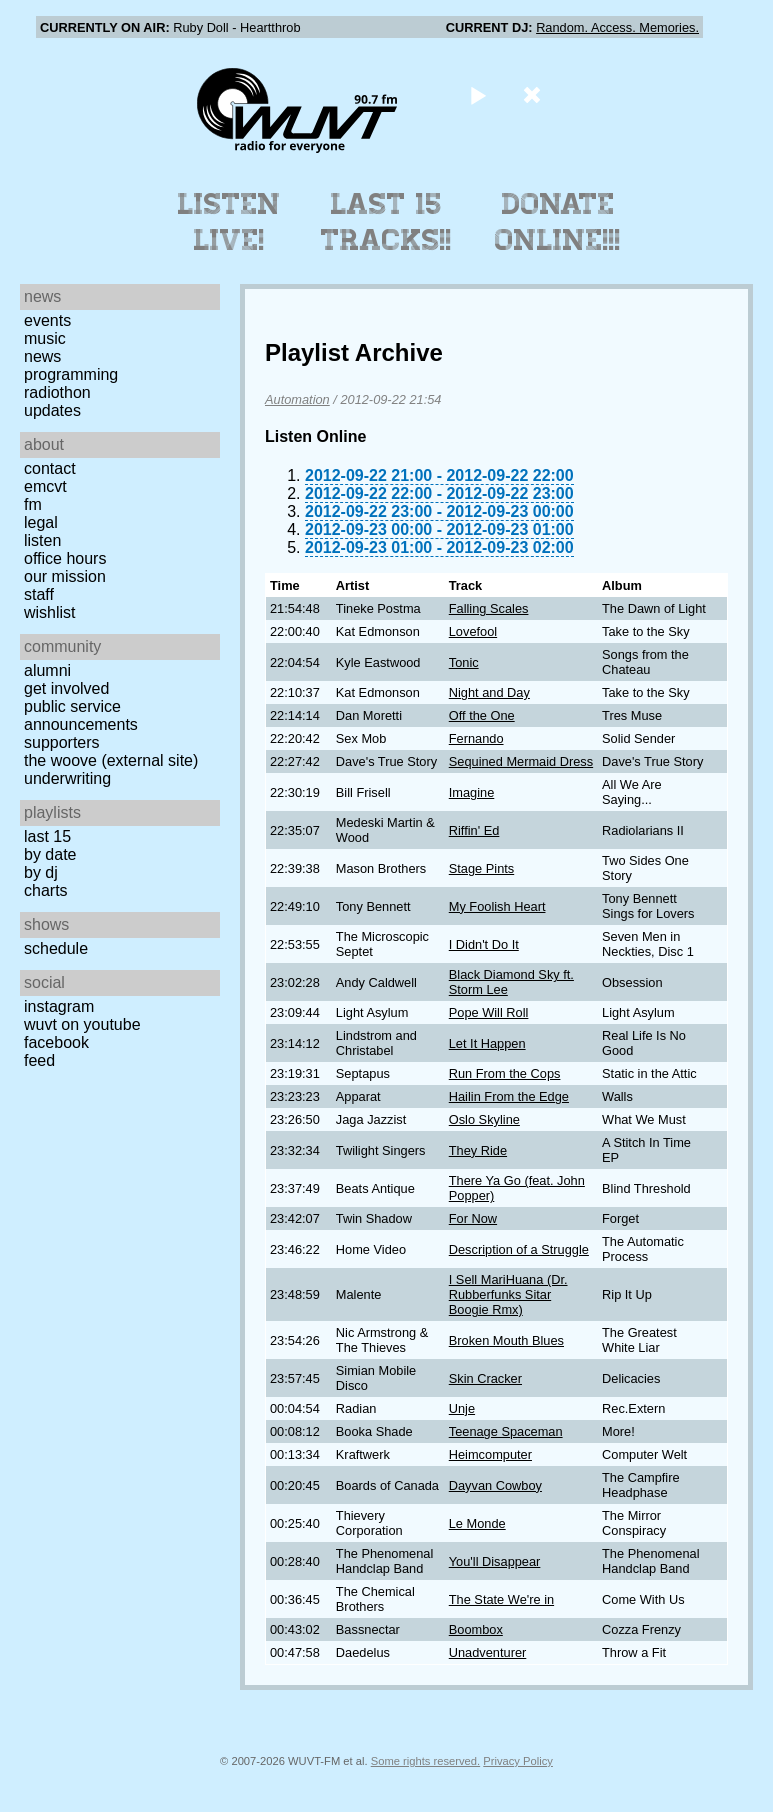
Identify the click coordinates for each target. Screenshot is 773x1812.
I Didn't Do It (484, 944)
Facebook (56, 1042)
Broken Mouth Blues (506, 1340)
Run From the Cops (505, 1073)
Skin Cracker (485, 1378)
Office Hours (65, 558)
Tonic (464, 662)
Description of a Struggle (519, 1249)
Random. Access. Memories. (617, 27)
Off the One (482, 715)
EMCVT (45, 486)
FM (33, 504)
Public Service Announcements (81, 715)
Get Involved (66, 688)
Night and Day (489, 692)
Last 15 (47, 836)
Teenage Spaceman (506, 1431)
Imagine (472, 792)
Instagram (59, 1006)
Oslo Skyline (484, 1119)
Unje (462, 1408)
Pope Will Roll (489, 1012)
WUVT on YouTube (82, 1024)
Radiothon (57, 392)
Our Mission (65, 576)
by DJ (41, 872)
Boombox (476, 1629)
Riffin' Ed (474, 830)
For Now (473, 1218)
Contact (50, 468)
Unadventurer (488, 1652)
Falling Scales (489, 608)
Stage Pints (481, 868)
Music (45, 338)
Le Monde (477, 1523)
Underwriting (67, 778)
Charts (46, 890)
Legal (41, 522)
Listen (42, 540)
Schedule (56, 948)
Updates (52, 410)
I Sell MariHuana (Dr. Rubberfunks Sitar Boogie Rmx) (508, 1294)
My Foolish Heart (497, 906)
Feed (39, 1060)
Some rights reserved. (425, 1761)
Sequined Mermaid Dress (521, 761)
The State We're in (501, 1599)
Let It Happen (487, 1043)
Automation (297, 399)
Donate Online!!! (558, 222)
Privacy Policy (518, 1761)
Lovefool (473, 631)
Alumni (47, 670)
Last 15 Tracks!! (386, 222)
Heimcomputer (490, 1454)
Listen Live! (229, 222)
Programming (71, 374)
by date (50, 854)
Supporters (62, 742)
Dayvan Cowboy (495, 1485)
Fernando (476, 738)
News (42, 356)
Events (47, 320)
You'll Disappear (495, 1561)
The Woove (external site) (111, 760)
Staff (39, 594)
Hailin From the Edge (509, 1096)
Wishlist (50, 612)
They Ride (478, 1150)
